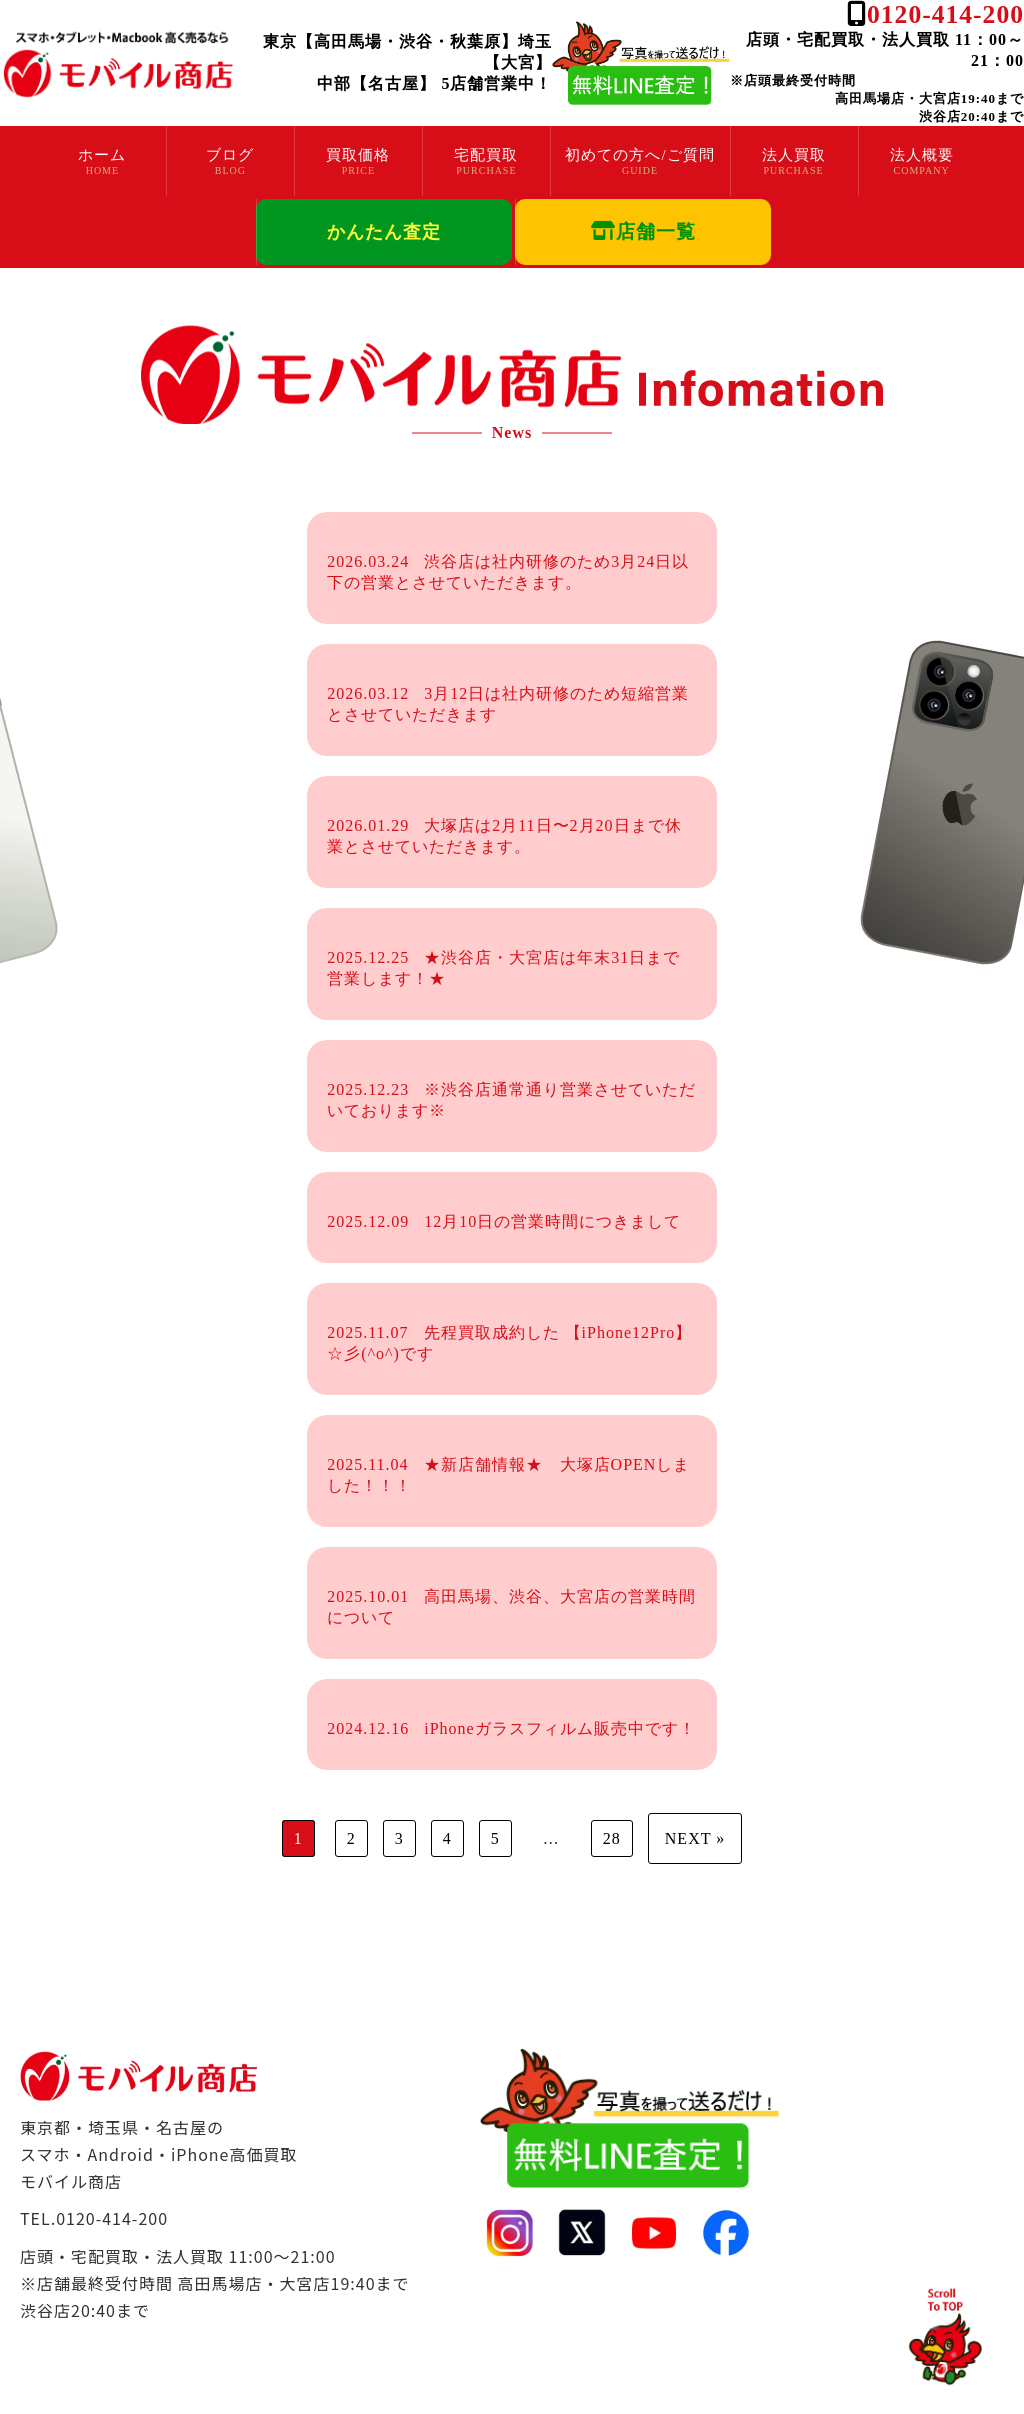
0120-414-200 (945, 14)
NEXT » (695, 1838)
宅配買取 (486, 155)
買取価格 (358, 155)
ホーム (102, 155)
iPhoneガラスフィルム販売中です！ (511, 1728)
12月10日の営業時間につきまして (504, 1221)
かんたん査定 (384, 232)
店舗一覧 (643, 231)
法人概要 (922, 155)
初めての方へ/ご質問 (639, 155)
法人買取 (794, 155)
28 (612, 1838)
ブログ (230, 155)
